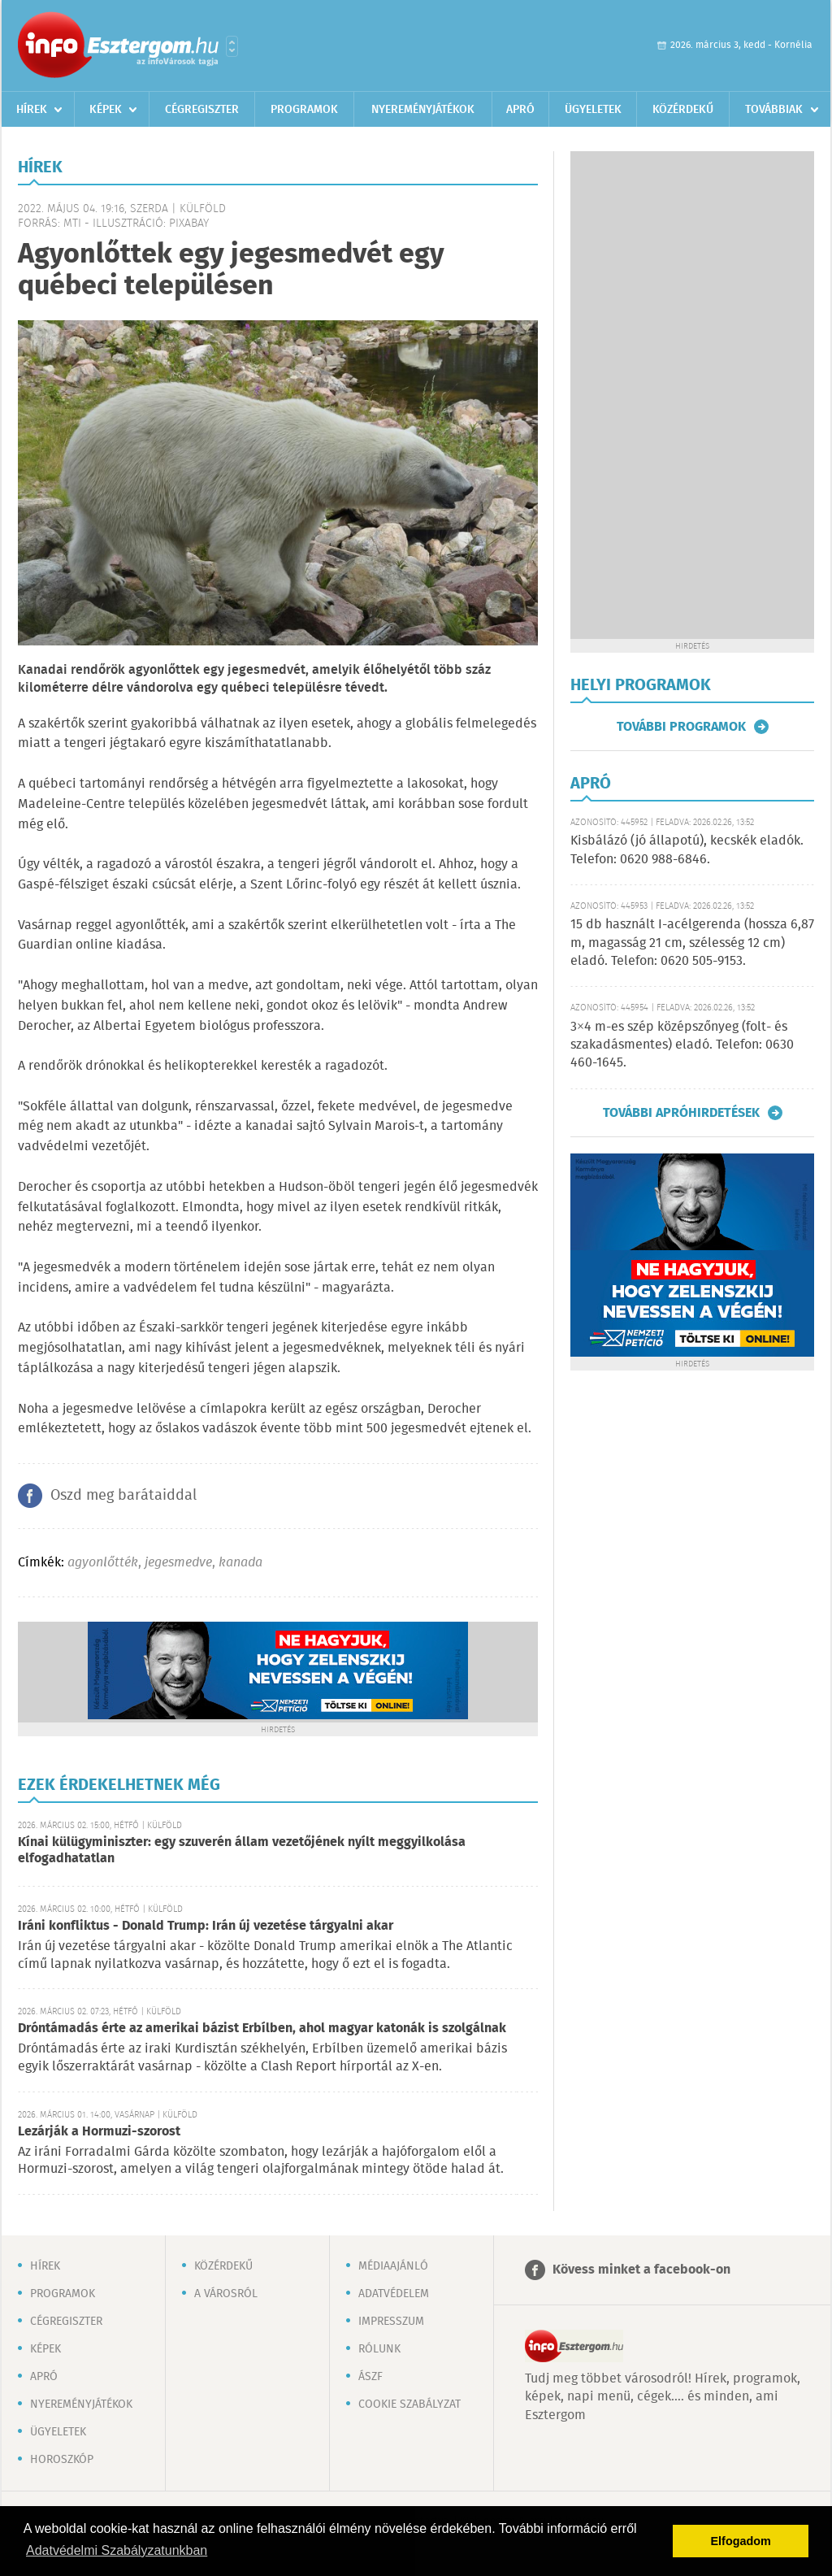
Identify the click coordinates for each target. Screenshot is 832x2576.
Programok (304, 110)
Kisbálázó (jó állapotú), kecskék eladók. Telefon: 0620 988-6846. (687, 850)
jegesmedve (178, 1563)
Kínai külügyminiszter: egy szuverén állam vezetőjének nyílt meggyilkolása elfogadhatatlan (242, 1850)
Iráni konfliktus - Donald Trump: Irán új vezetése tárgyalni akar (205, 1926)
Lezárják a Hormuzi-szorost (99, 2132)
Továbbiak (774, 110)
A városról (226, 2294)
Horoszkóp (61, 2460)
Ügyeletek (593, 110)
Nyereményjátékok (422, 110)
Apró (520, 110)
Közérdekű (682, 110)
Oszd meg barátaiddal (123, 1495)
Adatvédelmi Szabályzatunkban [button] (116, 2550)
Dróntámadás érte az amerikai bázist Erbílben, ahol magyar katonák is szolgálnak (262, 2028)
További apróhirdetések (681, 1113)
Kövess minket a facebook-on (641, 2270)
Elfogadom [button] (741, 2541)
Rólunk (379, 2349)
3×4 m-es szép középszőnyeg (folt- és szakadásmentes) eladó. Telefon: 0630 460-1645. (682, 1045)
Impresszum (391, 2322)
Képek (105, 110)
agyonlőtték (102, 1563)
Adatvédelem (393, 2294)
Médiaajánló (393, 2266)
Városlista (232, 46)
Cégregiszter (202, 110)
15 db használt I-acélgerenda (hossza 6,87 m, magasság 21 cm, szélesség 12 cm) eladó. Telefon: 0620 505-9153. (692, 942)
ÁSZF (370, 2377)
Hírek (31, 110)
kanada (240, 1563)
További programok (681, 726)
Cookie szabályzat (409, 2404)
